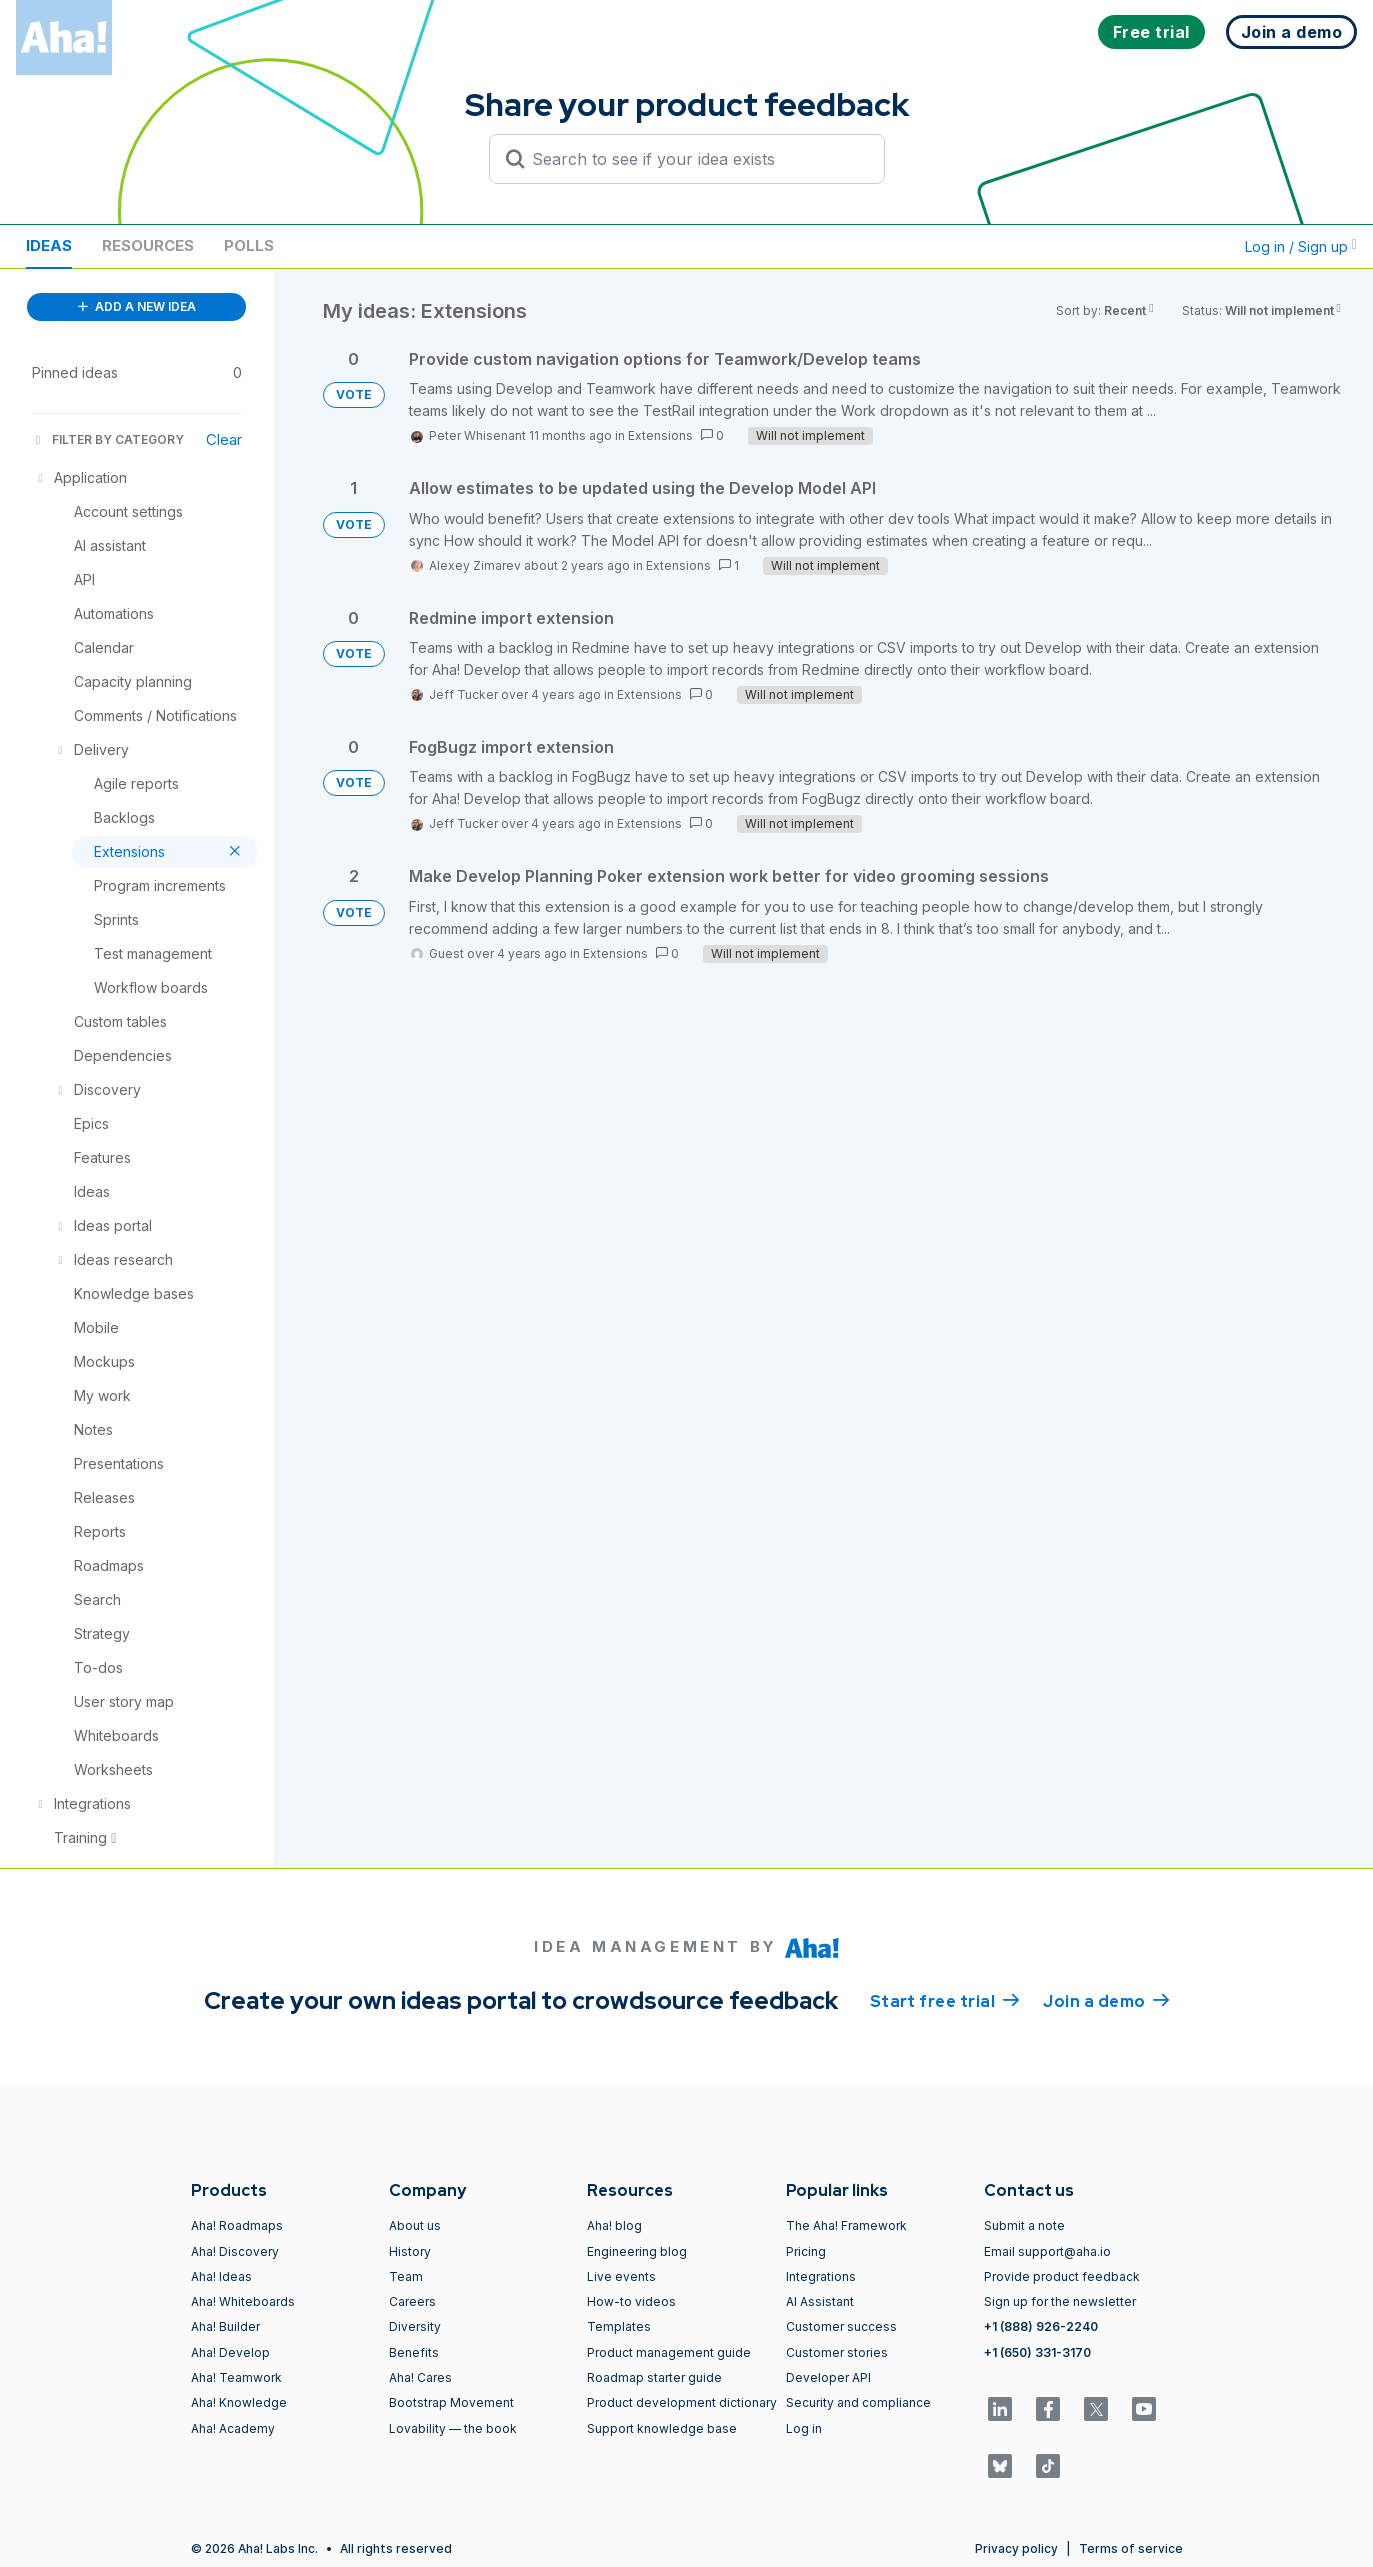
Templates (619, 2326)
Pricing (806, 2251)
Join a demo (1106, 2000)
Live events (621, 2276)
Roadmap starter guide (654, 2377)
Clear (224, 439)
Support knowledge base (662, 2428)
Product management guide (669, 2352)
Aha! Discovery (235, 2251)
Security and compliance (858, 2402)
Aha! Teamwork (236, 2377)
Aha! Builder (225, 2326)
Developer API (828, 2377)
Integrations (821, 2276)
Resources (148, 245)
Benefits (414, 2352)
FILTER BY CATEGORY (108, 439)
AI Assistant (820, 2301)
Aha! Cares (420, 2377)
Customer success (841, 2326)
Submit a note (1024, 2225)
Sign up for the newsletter (1060, 2301)
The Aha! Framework (846, 2225)
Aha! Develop (230, 2352)
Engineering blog (637, 2251)
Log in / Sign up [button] (1301, 246)
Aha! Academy (233, 2428)
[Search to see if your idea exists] (696, 159)
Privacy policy (1016, 2548)
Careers (412, 2301)
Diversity (415, 2326)
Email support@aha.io (1047, 2251)
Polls (249, 245)
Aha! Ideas (221, 2276)
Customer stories (837, 2352)
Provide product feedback (1062, 2276)
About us (415, 2225)
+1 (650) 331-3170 (1037, 2352)
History (410, 2251)
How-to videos (631, 2301)
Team (406, 2276)
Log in (804, 2428)
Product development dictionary (682, 2402)
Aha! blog (614, 2225)
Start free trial (945, 2000)
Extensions (660, 435)
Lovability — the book (453, 2428)
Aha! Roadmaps (237, 2225)
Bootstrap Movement (451, 2402)
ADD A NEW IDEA (137, 306)
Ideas (49, 245)
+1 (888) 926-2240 (1041, 2326)
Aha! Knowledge (239, 2402)
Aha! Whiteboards (243, 2301)
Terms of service (1131, 2548)
